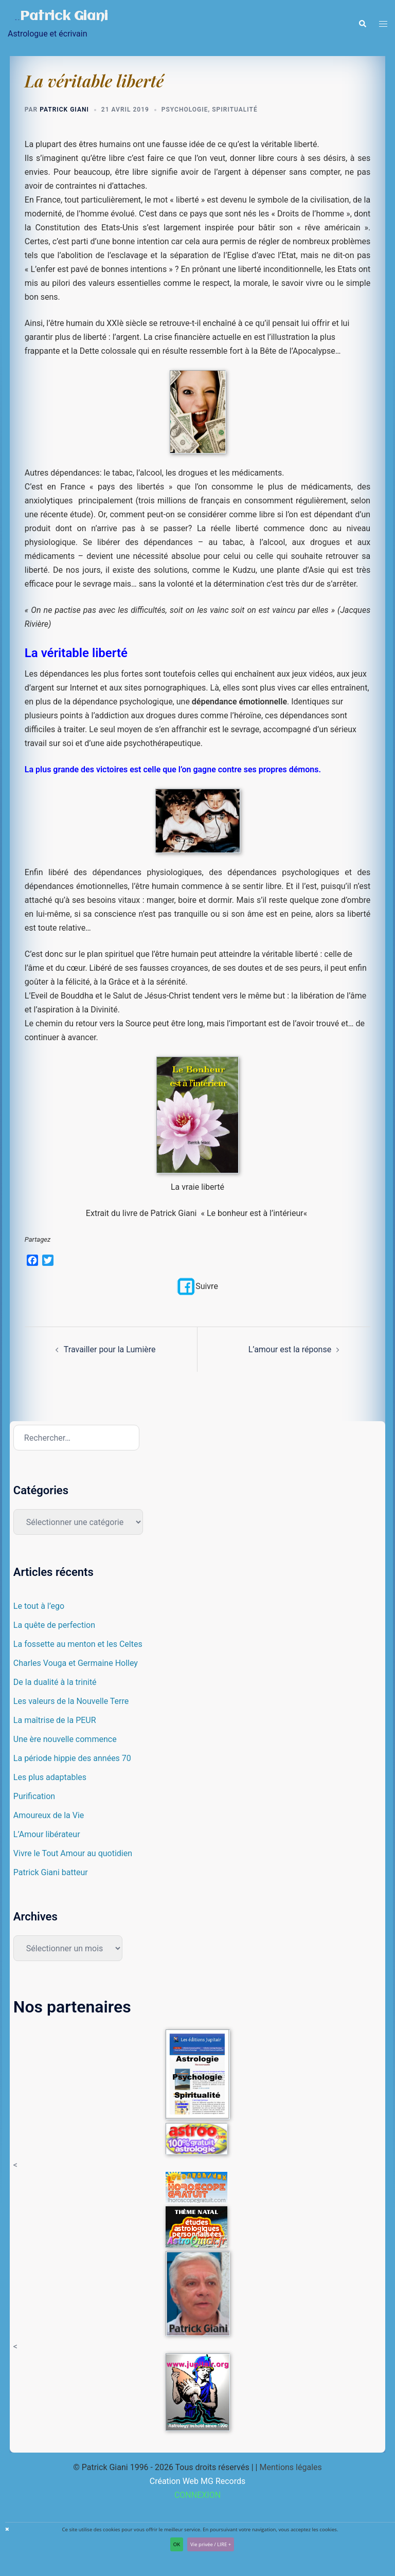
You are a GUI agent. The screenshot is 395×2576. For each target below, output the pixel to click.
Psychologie (184, 109)
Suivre (197, 1286)
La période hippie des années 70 (72, 1759)
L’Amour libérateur (46, 1835)
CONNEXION (197, 2495)
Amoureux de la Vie (48, 1816)
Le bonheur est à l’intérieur (255, 1213)
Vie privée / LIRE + (210, 2544)
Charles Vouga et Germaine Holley (75, 1663)
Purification (34, 1797)
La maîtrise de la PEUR (54, 1721)
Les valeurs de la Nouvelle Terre (71, 1702)
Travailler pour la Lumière (110, 1350)
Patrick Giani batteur (50, 1873)
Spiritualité (234, 109)
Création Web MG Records (198, 2481)
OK (176, 2544)
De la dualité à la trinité (55, 1683)
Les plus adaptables (49, 1778)
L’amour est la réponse (289, 1350)
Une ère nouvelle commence (65, 1740)
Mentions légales (290, 2467)
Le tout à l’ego (38, 1606)
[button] (362, 24)
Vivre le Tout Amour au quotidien (72, 1854)
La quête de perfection (54, 1625)
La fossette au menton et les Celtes (77, 1644)
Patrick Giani (64, 16)
